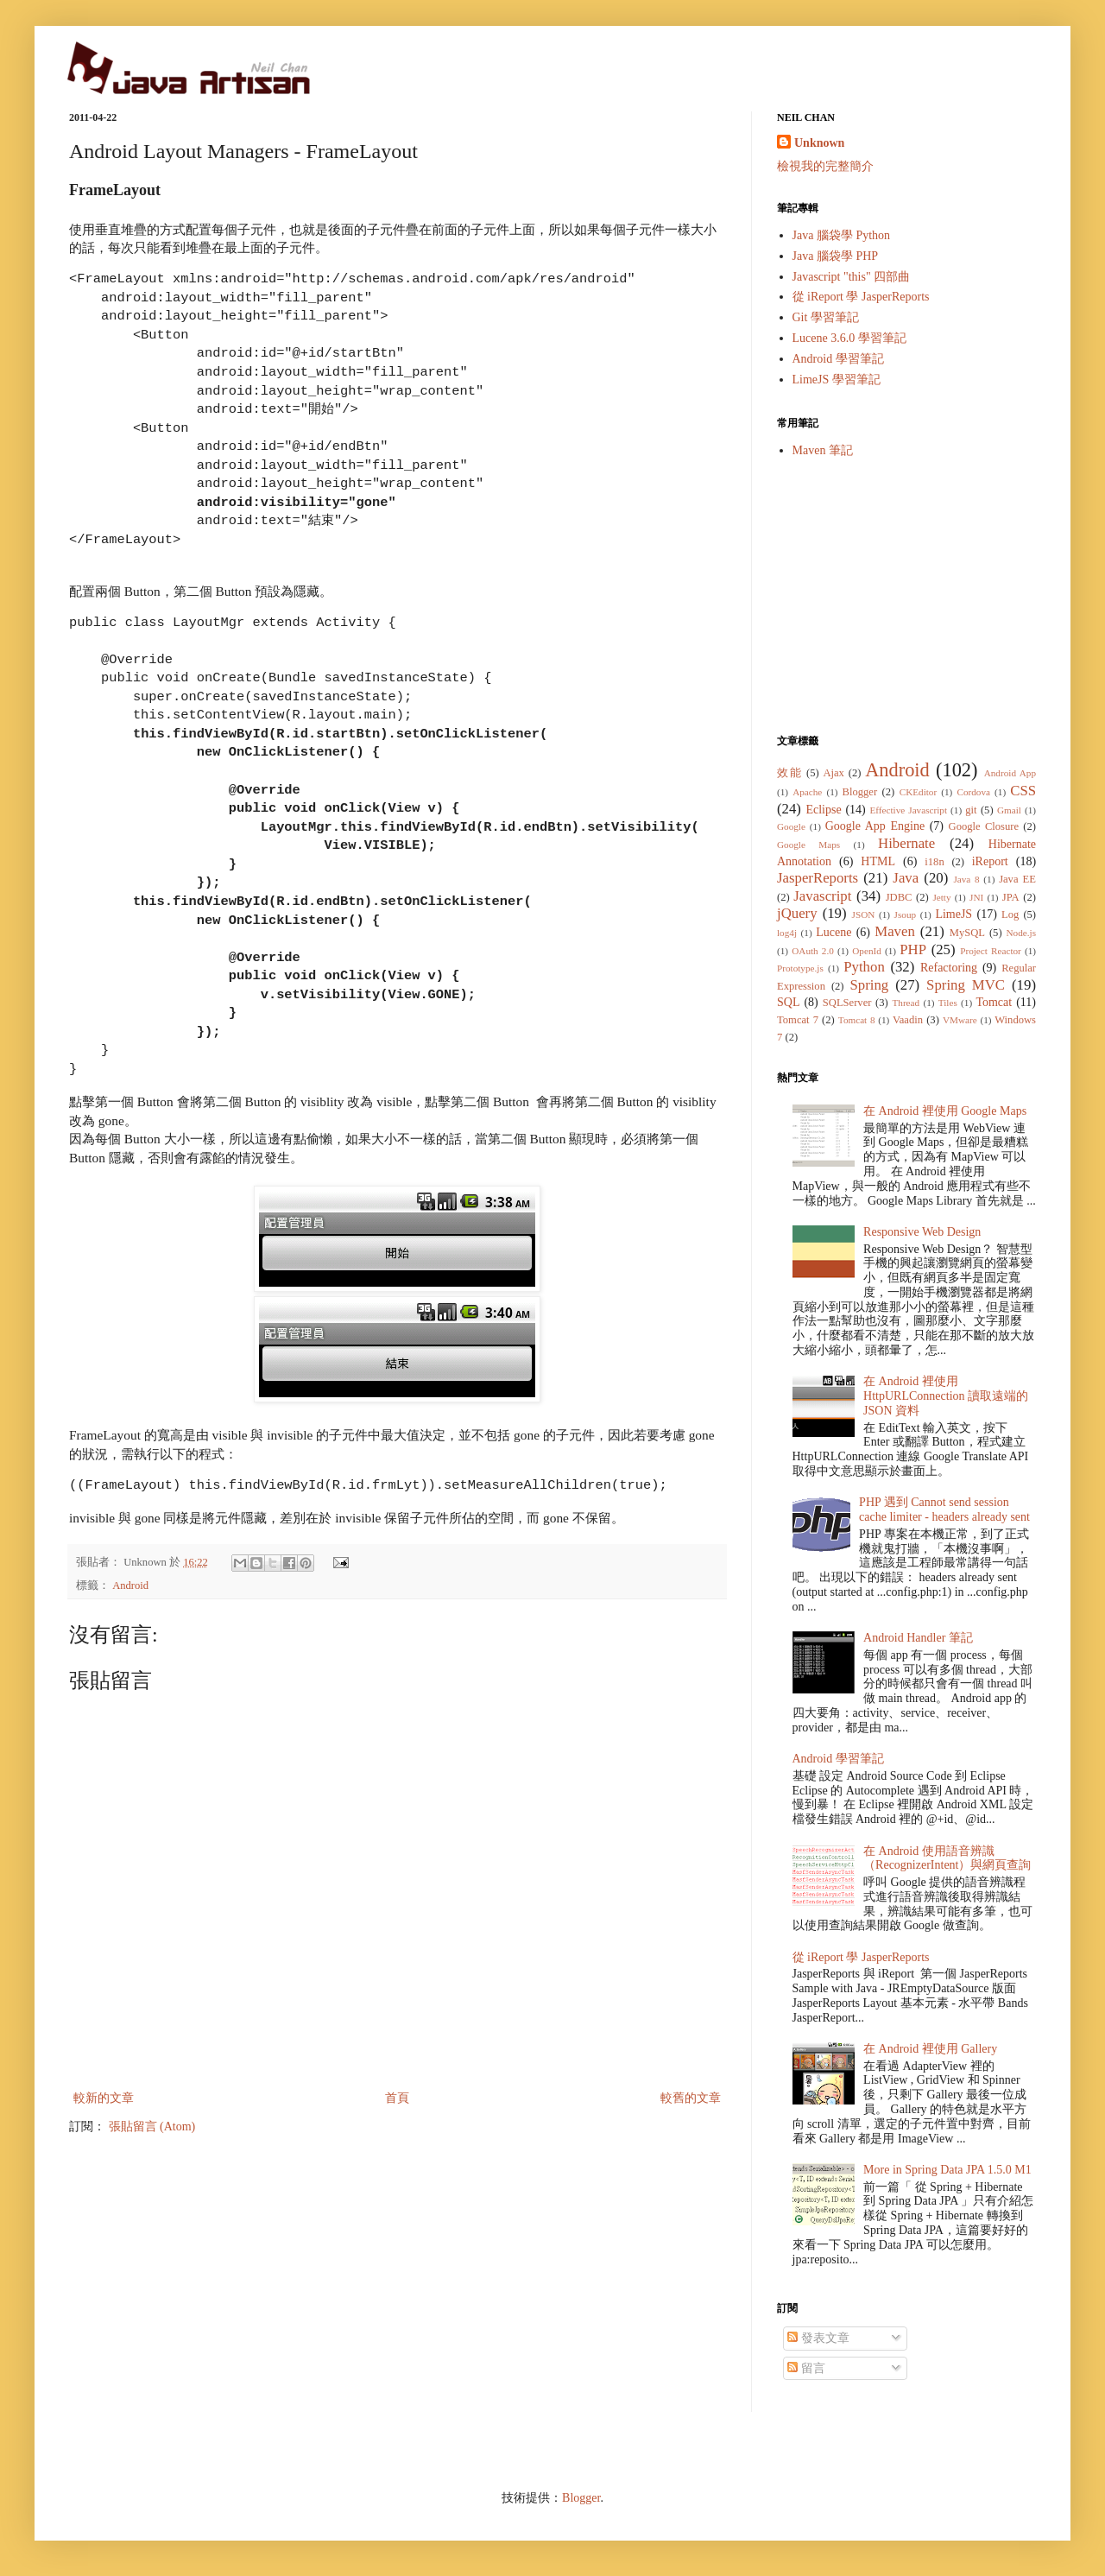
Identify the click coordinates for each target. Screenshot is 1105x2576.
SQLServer (847, 1003)
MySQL (967, 933)
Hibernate (906, 843)
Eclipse (823, 809)
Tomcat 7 (797, 1020)
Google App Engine (875, 826)
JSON (863, 914)
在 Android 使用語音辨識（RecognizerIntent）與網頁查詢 (947, 1858)
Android (130, 1585)
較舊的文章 (690, 2098)
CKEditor (919, 792)
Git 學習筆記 (825, 317)
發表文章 (818, 2338)
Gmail (1009, 810)
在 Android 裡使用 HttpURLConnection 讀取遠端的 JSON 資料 (945, 1396)
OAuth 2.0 (813, 951)
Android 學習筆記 (838, 358)
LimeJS (953, 914)
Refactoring (948, 967)
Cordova (973, 792)
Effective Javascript (908, 810)
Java (906, 878)
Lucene (833, 932)
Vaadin (908, 1020)
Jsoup (905, 914)
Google (791, 826)
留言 (806, 2368)
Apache (807, 792)
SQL (788, 1002)
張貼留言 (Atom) (152, 2126)
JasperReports (817, 878)
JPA (1011, 897)
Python (864, 967)
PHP (913, 949)
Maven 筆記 (822, 450)
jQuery (797, 913)
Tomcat (994, 1002)
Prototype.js (800, 968)
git (970, 810)
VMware (960, 1020)
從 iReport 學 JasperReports (861, 296)
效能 (789, 773)
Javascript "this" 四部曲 (851, 276)
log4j (787, 932)
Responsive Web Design (922, 1231)
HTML (878, 861)
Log (1010, 914)
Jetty (941, 897)
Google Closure (984, 826)
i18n (934, 862)
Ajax (833, 773)
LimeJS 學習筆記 (836, 379)
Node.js (1022, 932)
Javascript (822, 896)
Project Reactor (990, 951)
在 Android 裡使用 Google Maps (944, 1110)
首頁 (397, 2098)
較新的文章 (103, 2098)
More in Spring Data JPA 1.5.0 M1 (947, 2169)
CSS (1023, 790)
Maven (895, 931)
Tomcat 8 (856, 1020)
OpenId (866, 951)
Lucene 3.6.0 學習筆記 (849, 338)
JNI (976, 897)
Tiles (947, 1002)
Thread (905, 1002)
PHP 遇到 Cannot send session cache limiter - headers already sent (944, 1509)
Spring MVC (965, 985)
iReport (990, 861)
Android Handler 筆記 (918, 1637)
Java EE (1017, 879)
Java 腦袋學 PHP (835, 256)
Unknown (819, 142)
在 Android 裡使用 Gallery (930, 2048)
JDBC (899, 897)
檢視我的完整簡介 (825, 166)
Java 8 (966, 879)
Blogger (860, 792)
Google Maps (808, 844)
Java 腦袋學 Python (841, 235)
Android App (1010, 773)
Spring (868, 985)
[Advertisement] (906, 596)
